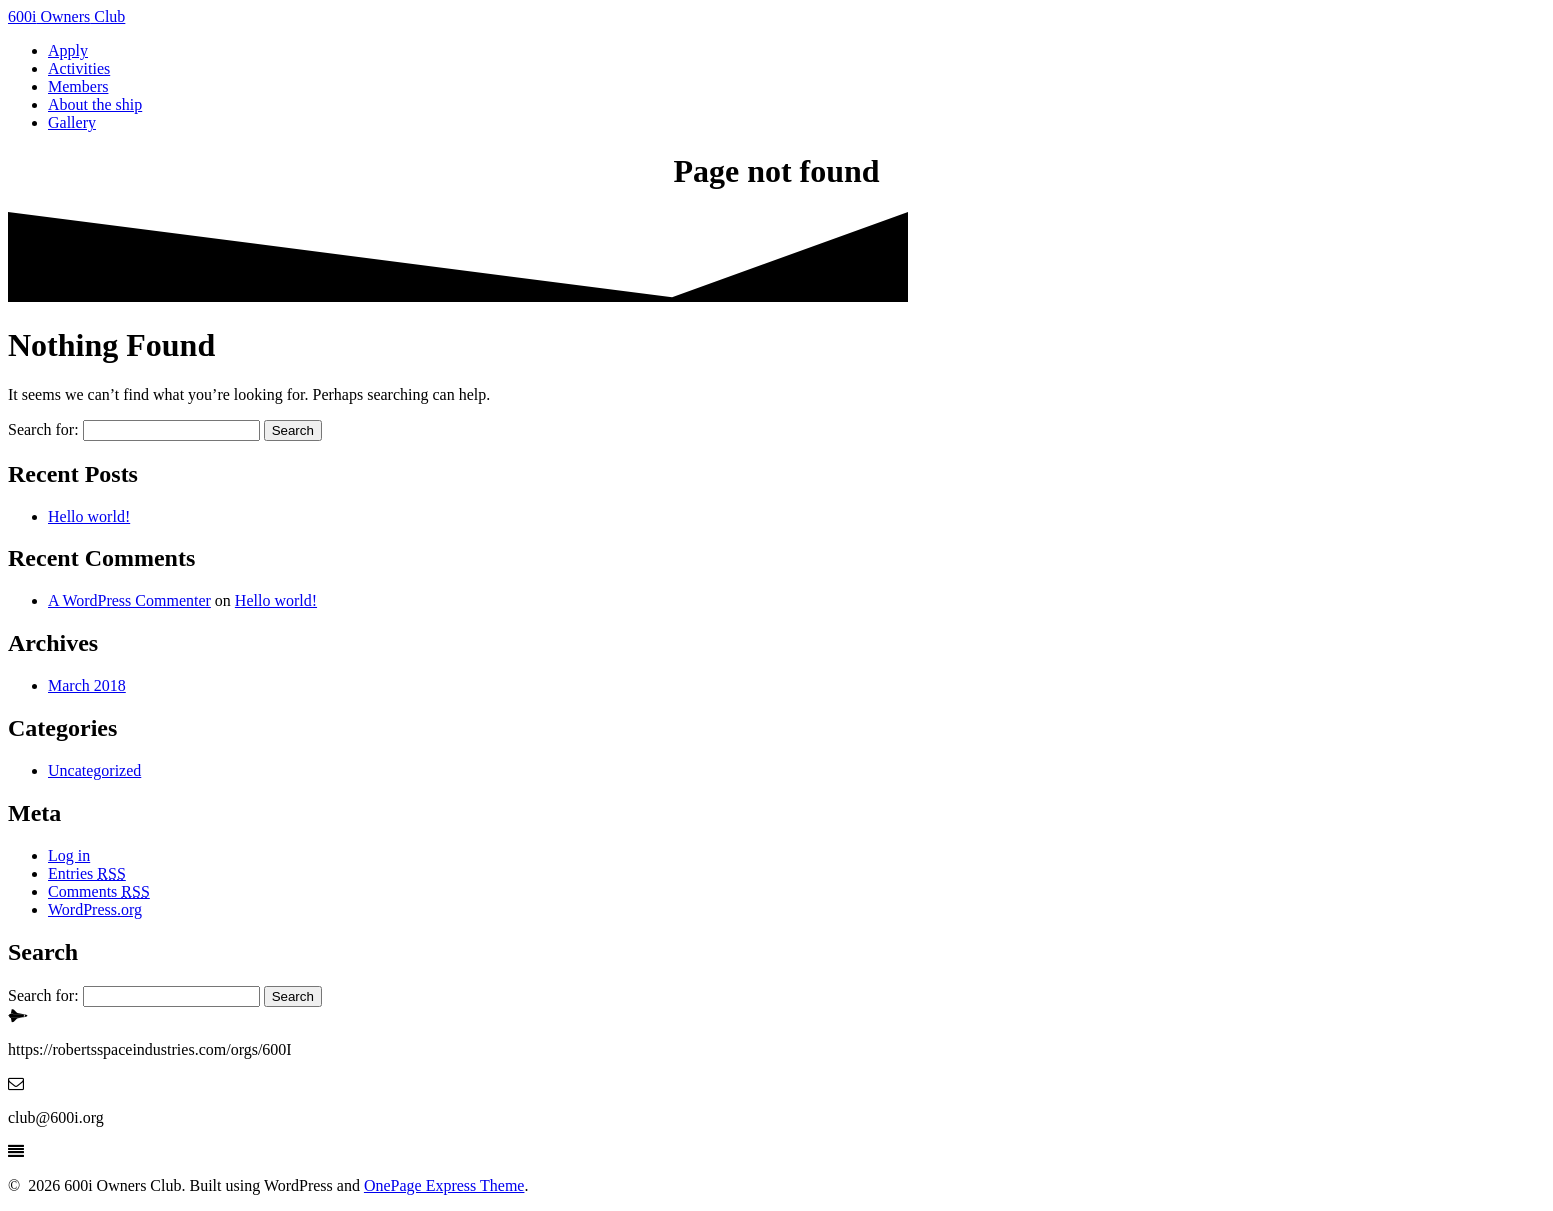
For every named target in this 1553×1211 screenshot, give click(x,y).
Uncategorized (94, 770)
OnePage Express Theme (444, 1185)
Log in (69, 855)
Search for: (43, 429)
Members (78, 86)
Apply (68, 50)
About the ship (95, 104)
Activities (79, 68)
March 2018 (87, 685)
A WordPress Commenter (129, 600)
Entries (87, 873)
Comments (99, 891)
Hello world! (89, 516)
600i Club (66, 16)
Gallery (72, 122)
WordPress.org (95, 909)
